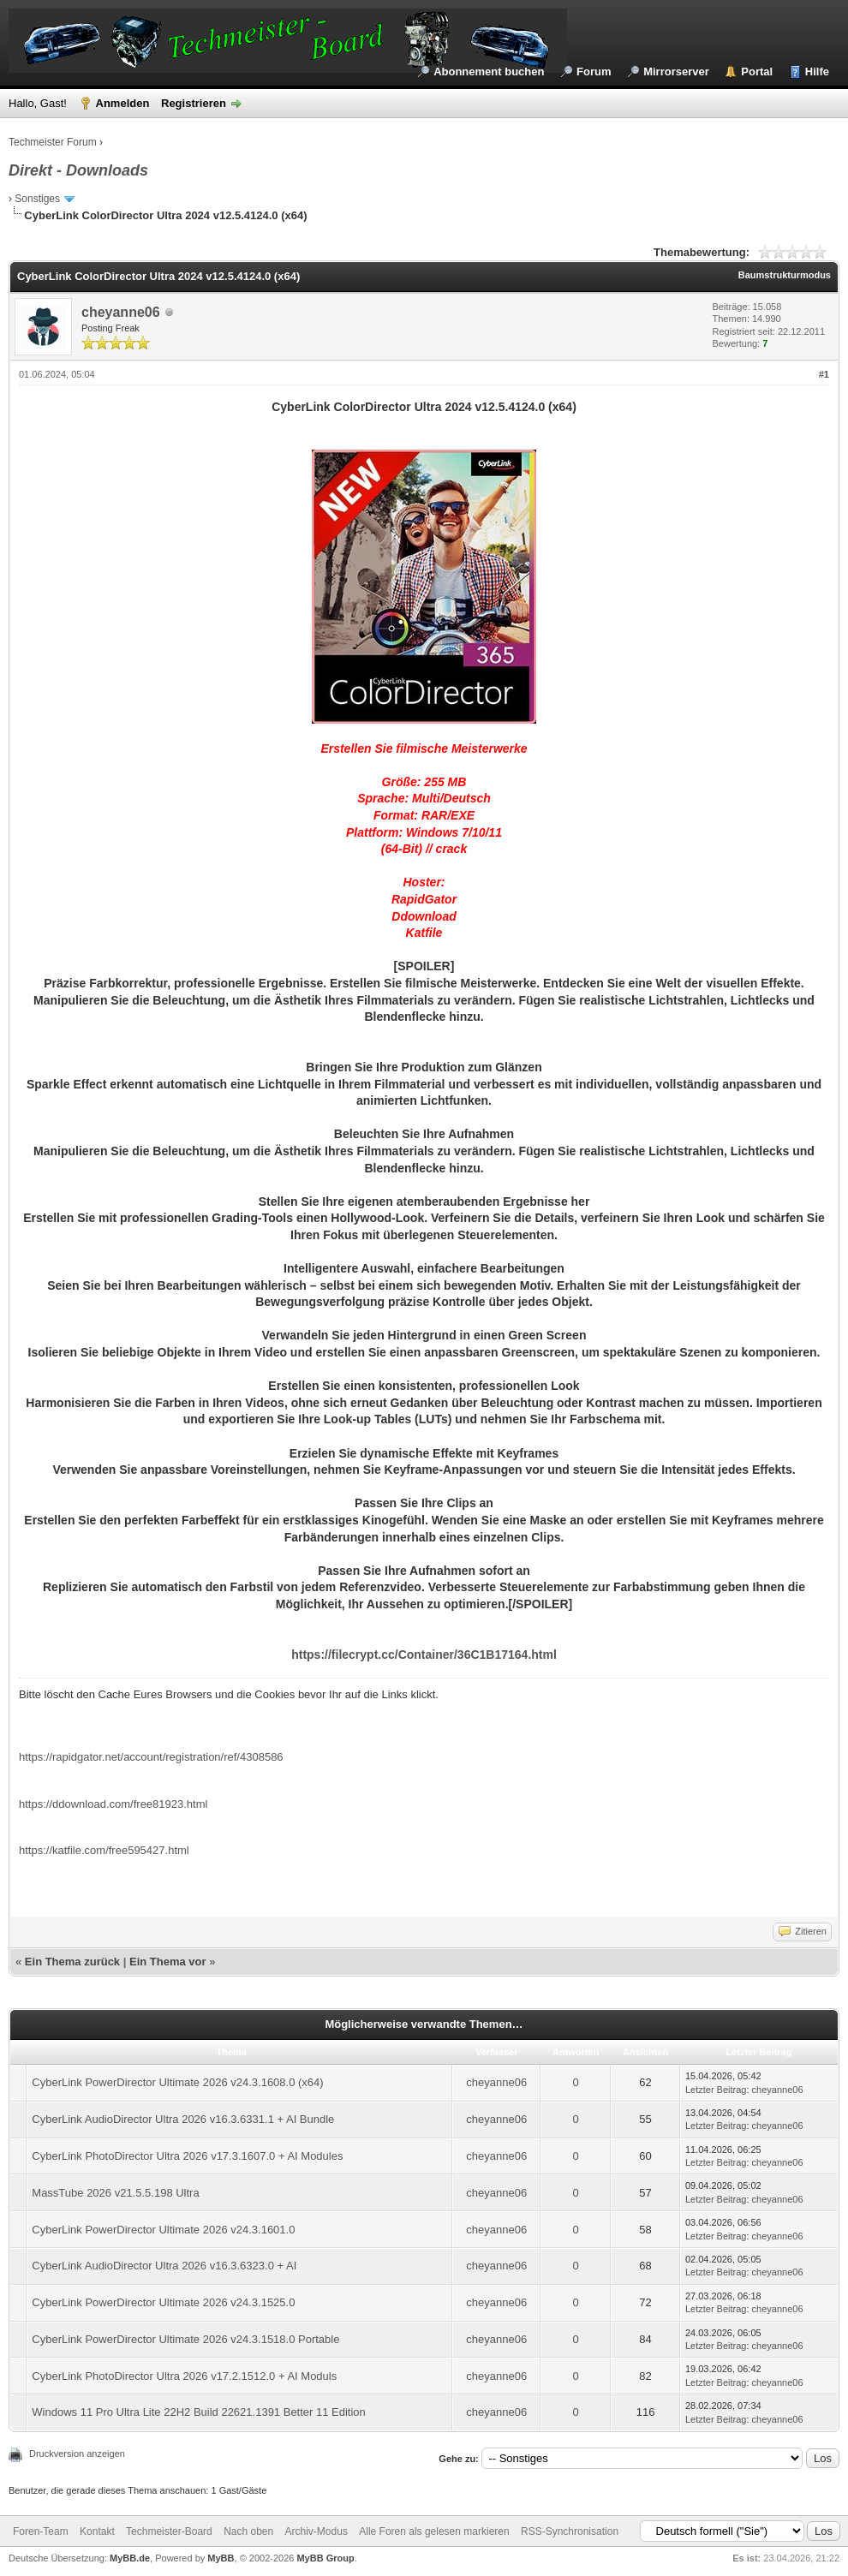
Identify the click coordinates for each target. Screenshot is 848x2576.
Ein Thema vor (167, 1961)
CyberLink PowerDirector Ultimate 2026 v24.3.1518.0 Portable (185, 2339)
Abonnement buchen (488, 71)
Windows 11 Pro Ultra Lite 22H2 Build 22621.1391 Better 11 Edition (199, 2412)
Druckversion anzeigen (77, 2453)
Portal (757, 71)
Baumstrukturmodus (784, 275)
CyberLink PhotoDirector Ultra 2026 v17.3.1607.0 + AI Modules (187, 2156)
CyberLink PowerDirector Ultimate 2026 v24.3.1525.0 (163, 2302)
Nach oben (248, 2531)
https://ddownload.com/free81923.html (113, 1804)
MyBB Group (325, 2558)
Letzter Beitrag (716, 2089)
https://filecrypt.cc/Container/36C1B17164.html (424, 1654)
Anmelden (123, 103)
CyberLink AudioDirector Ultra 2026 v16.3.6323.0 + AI (164, 2265)
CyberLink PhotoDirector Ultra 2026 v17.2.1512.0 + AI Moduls (184, 2376)
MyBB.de (130, 2558)
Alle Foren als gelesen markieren (434, 2531)
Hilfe (817, 71)
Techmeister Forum (53, 142)
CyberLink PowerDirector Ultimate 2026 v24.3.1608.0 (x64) (177, 2082)
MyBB (220, 2558)
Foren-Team (41, 2531)
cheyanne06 (120, 312)
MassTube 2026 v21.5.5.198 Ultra (115, 2192)
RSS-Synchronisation (569, 2531)
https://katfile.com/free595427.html (104, 1850)
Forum (593, 71)
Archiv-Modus (316, 2531)
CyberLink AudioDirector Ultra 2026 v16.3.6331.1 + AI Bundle (183, 2119)
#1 (824, 374)
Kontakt (97, 2531)
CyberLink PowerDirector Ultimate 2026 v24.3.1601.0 (163, 2229)
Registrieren (193, 103)
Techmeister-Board (169, 2531)
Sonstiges (37, 199)
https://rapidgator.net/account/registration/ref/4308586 (151, 1756)
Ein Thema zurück (72, 1961)
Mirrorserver (676, 71)
